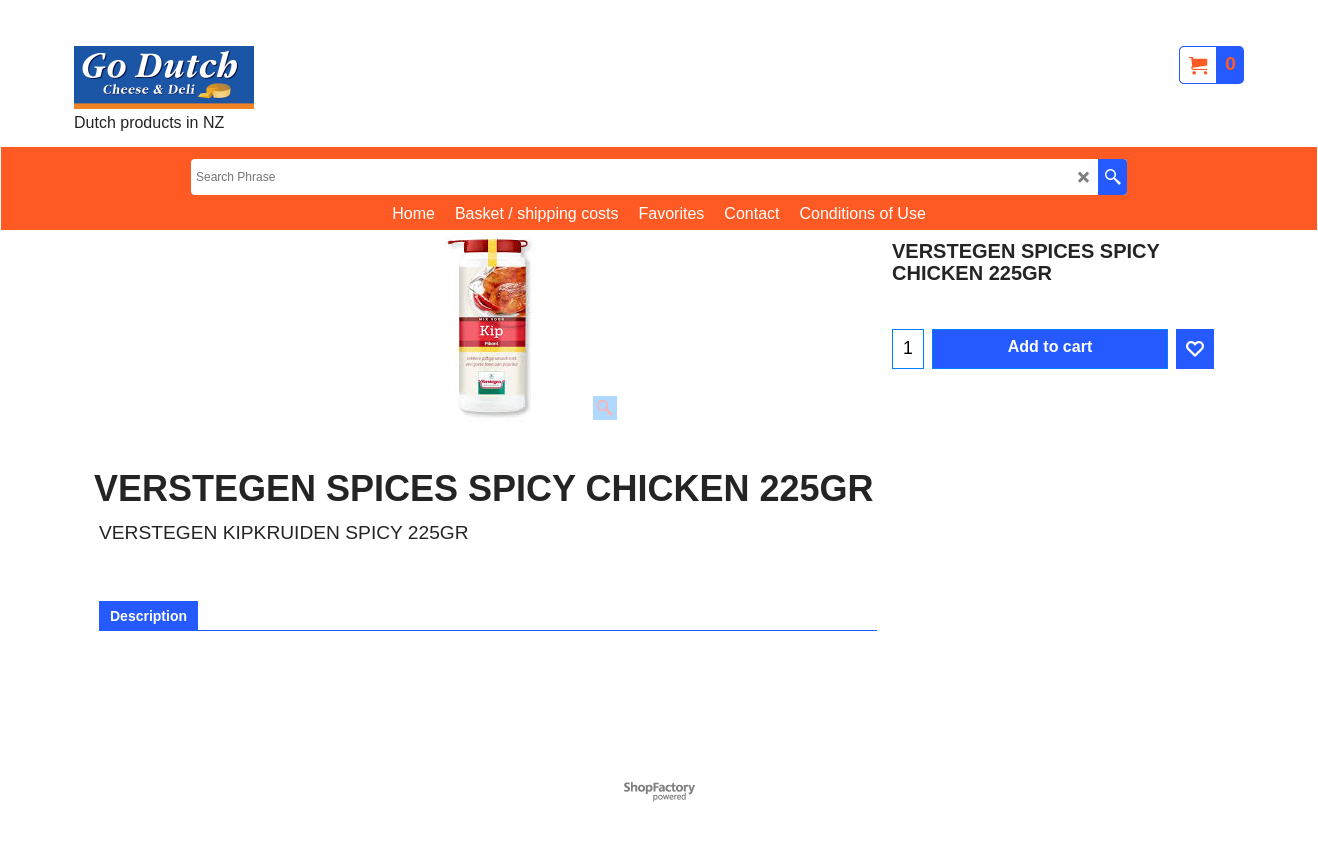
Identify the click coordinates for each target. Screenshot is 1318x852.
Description (148, 616)
